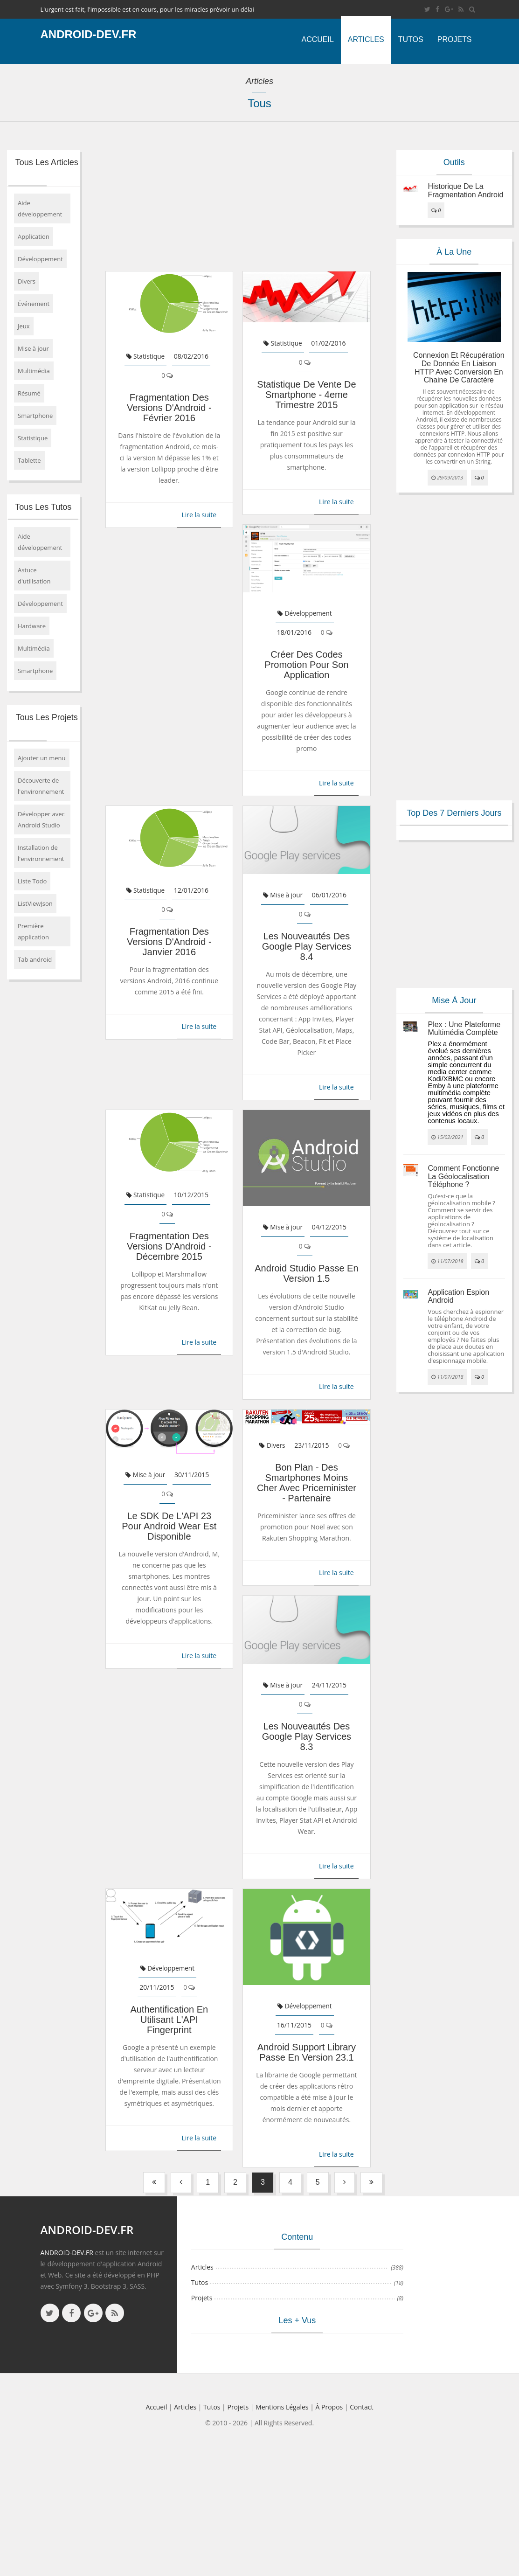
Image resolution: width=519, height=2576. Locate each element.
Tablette (29, 460)
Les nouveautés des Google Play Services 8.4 (306, 946)
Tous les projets (47, 717)
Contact (361, 2406)
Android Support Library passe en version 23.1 (306, 2052)
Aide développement (40, 208)
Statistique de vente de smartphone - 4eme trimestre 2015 (306, 394)
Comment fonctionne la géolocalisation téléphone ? (463, 1176)
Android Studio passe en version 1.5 (306, 1273)
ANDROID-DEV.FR (67, 2252)
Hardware (32, 626)
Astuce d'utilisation (34, 575)
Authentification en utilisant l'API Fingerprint (169, 2019)
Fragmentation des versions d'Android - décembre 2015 (169, 1246)
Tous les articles (46, 162)
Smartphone (35, 415)
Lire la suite (198, 514)
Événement (33, 303)
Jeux (24, 326)
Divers (26, 281)
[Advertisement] (231, 201)
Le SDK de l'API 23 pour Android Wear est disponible (169, 1526)
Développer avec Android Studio (41, 819)
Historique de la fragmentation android (465, 190)
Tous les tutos (43, 507)
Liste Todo (32, 881)
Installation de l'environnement (41, 853)
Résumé (29, 393)
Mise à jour (33, 348)
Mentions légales (282, 2406)
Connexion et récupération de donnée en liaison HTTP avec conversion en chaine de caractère (459, 367)
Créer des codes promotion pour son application (306, 664)
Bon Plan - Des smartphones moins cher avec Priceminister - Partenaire (306, 1482)
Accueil (317, 39)
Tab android (35, 959)
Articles (366, 39)
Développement (40, 259)
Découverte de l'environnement (41, 786)
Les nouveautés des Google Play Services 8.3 (306, 1736)
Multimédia (34, 371)
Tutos (410, 39)
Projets (454, 39)
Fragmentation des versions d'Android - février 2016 (169, 407)
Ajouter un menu (42, 758)
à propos (329, 2406)
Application (33, 236)
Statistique (33, 438)
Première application (33, 931)
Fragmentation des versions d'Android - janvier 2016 (169, 941)
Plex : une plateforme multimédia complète (464, 1029)
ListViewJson (35, 903)
